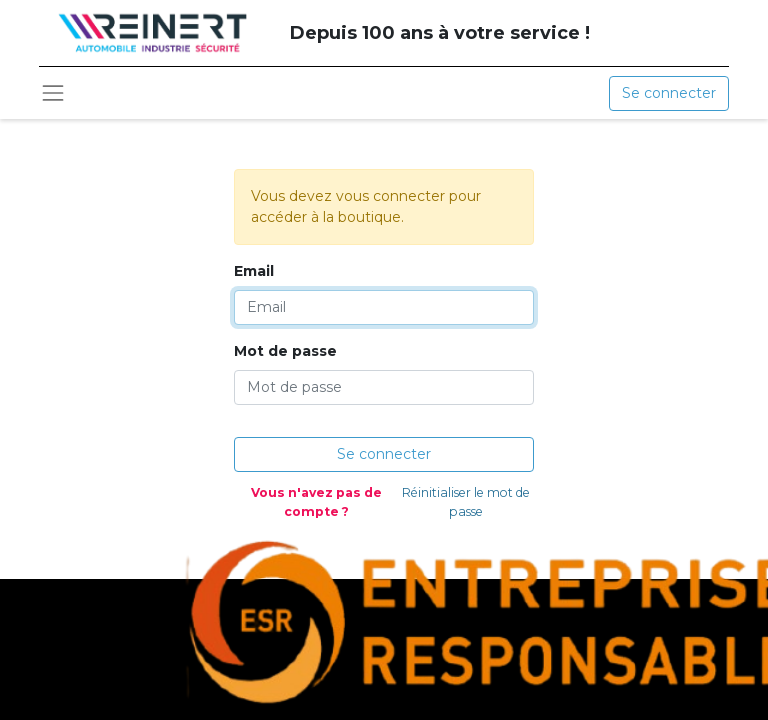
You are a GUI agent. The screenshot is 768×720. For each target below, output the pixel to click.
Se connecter (669, 93)
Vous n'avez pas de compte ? (316, 501)
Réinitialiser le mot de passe (466, 501)
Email (254, 271)
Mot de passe (285, 351)
